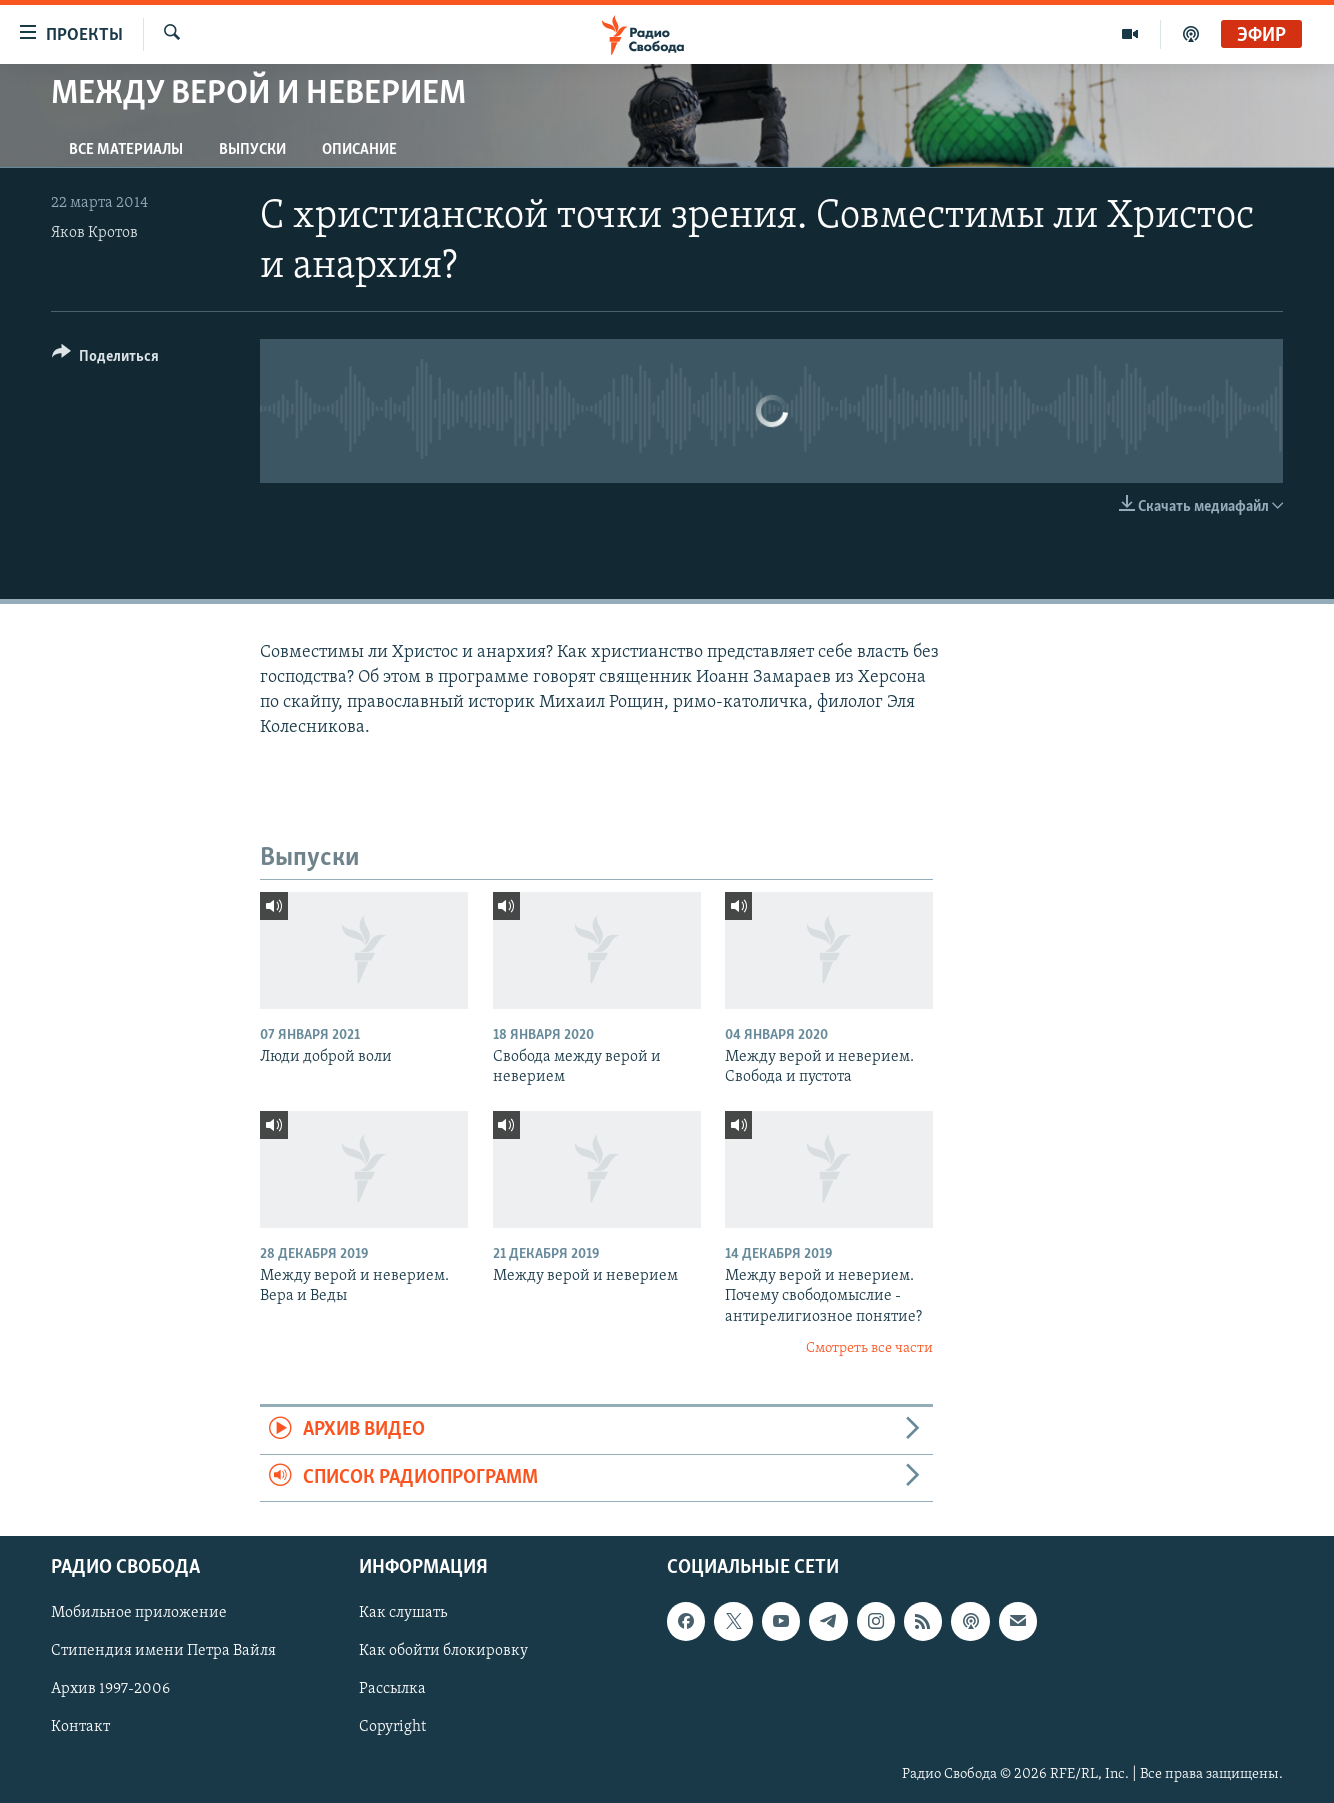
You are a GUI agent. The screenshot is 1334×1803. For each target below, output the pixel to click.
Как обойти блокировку (443, 1651)
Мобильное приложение (139, 1613)
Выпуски (252, 150)
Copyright (392, 1728)
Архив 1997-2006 (110, 1690)
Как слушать (403, 1613)
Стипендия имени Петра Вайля (163, 1651)
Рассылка (392, 1690)
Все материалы (126, 150)
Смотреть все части (869, 1348)
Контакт (80, 1728)
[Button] (105, 359)
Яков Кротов (94, 233)
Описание (359, 150)
